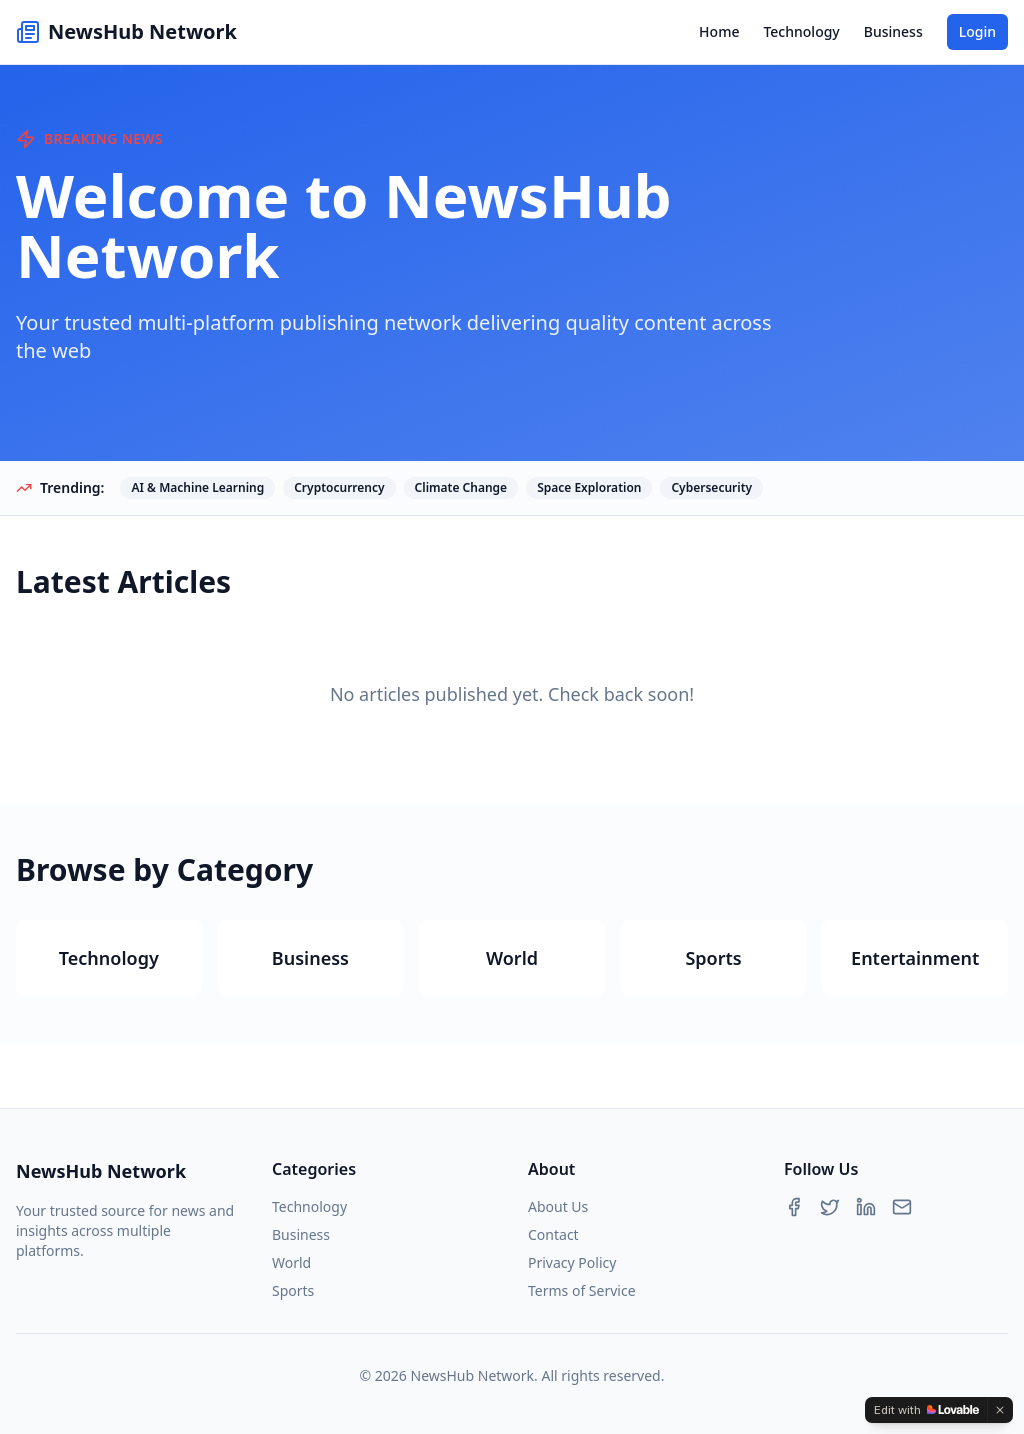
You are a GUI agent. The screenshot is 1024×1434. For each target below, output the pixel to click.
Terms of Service (582, 1290)
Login (977, 31)
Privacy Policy (572, 1262)
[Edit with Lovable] (926, 1410)
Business (893, 31)
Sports (293, 1290)
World (291, 1262)
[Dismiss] (1000, 1410)
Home (719, 31)
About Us (558, 1206)
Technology (801, 31)
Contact (553, 1234)
